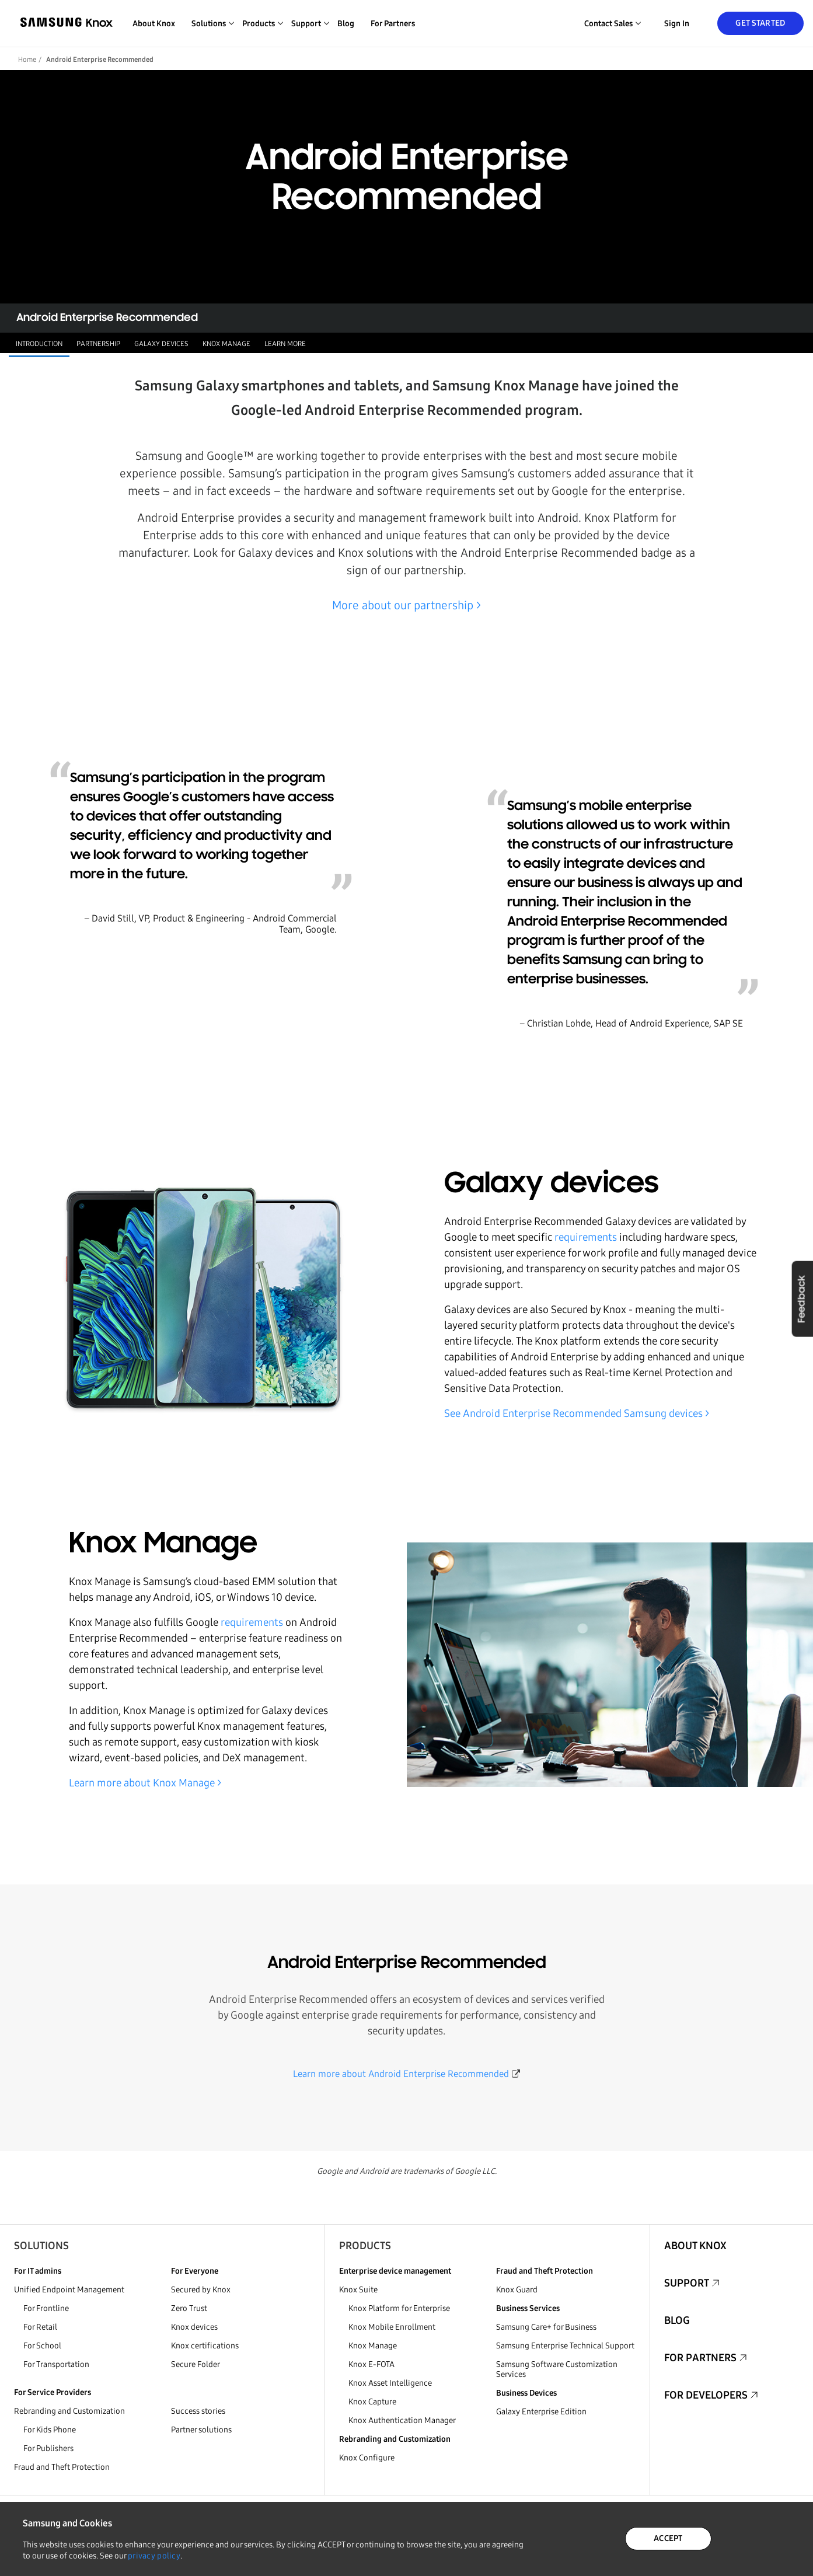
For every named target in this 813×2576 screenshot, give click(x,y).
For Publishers (48, 2448)
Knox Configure (367, 2458)
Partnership (98, 344)
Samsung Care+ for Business (546, 2327)
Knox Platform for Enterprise (399, 2308)
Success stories (198, 2411)
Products (365, 2245)
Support (686, 2283)
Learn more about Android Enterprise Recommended (401, 2073)
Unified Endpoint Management (69, 2290)
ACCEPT (668, 2538)
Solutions (41, 2245)
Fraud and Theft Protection (62, 2467)
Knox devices (194, 2327)
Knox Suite (358, 2290)
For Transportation (56, 2364)
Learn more (285, 344)
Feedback (802, 1298)
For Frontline (46, 2308)
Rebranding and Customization (69, 2411)
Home (27, 59)
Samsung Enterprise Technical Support (565, 2346)
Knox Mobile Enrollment (391, 2327)
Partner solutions (201, 2430)
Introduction (39, 344)
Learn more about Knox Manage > (145, 1782)
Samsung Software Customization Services (556, 2369)
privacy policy (154, 2556)
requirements (585, 1237)
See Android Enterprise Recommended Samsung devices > (577, 1413)
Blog (345, 24)
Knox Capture (372, 2402)
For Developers (706, 2395)
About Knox (153, 24)
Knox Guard (517, 2290)
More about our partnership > (406, 605)
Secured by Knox (201, 2290)
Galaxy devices (161, 344)
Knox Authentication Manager (402, 2420)
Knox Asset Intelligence (390, 2383)
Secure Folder (195, 2364)
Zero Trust (189, 2308)
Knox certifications (205, 2346)
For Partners (393, 24)
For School (42, 2346)
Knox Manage (226, 344)
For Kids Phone (49, 2430)
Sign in (676, 24)
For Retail (40, 2327)
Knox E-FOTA (371, 2364)
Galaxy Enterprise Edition (541, 2412)
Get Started (760, 23)
